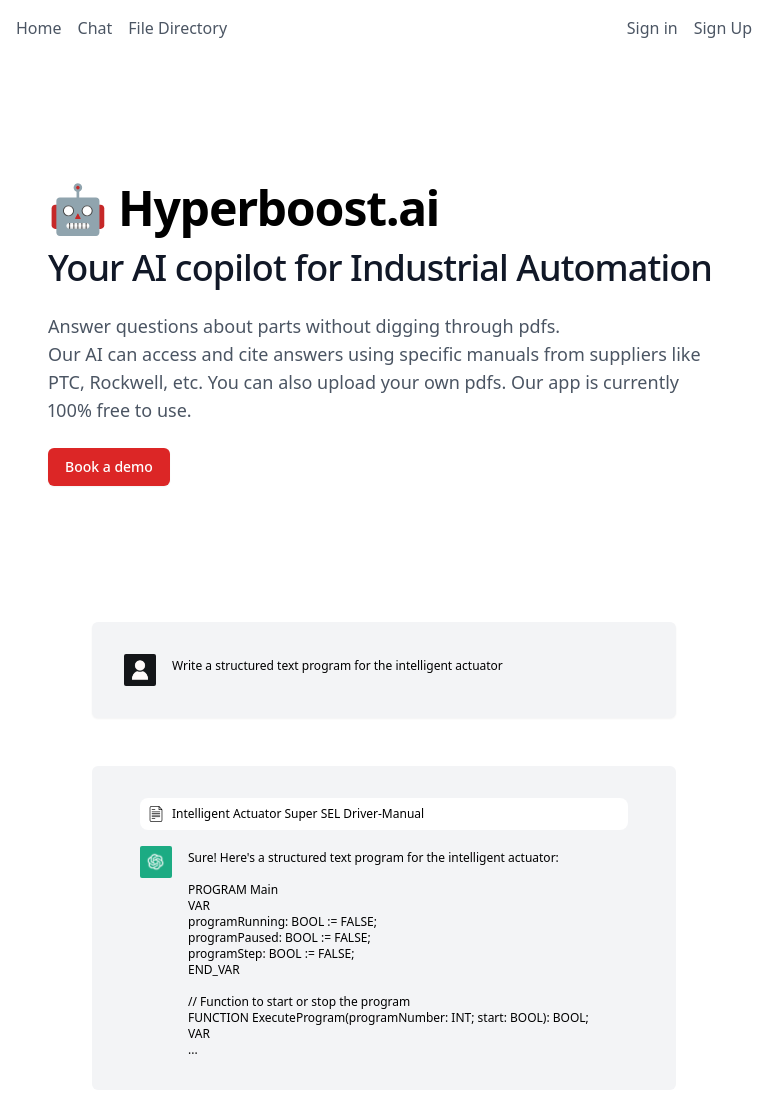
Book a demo (109, 466)
